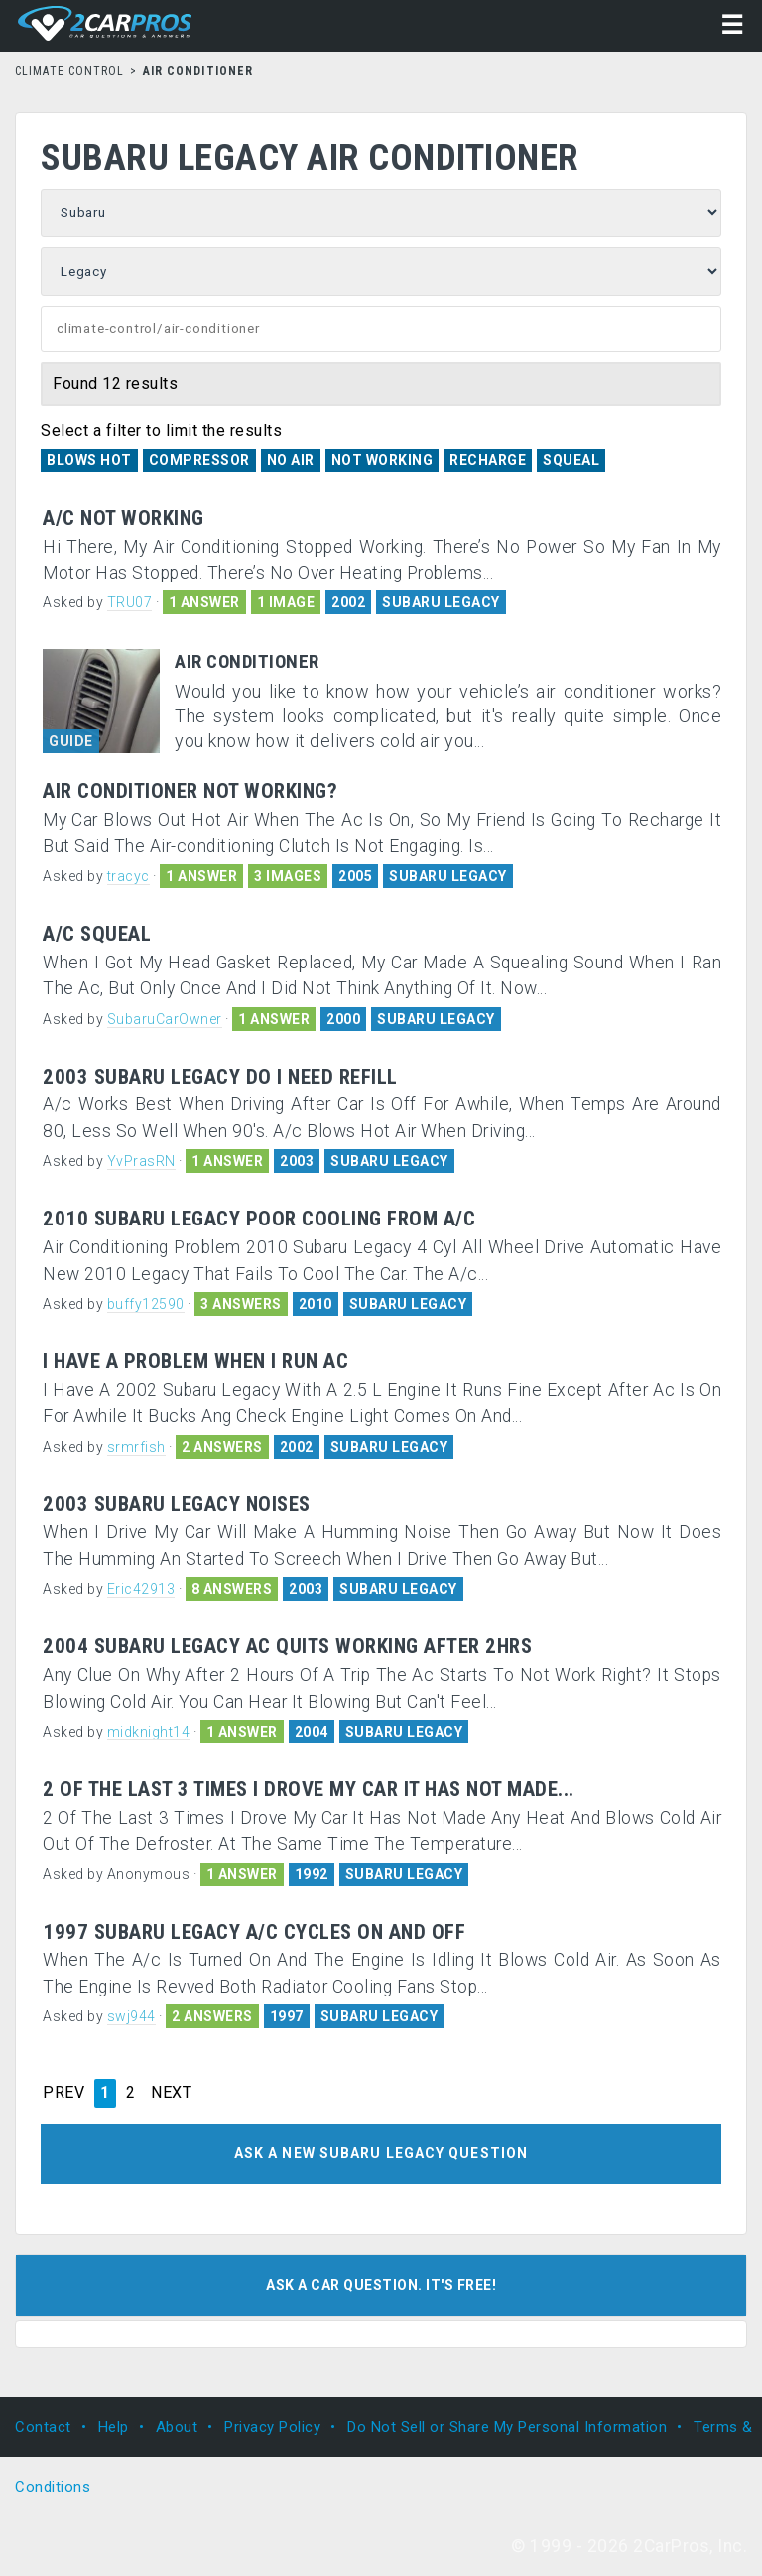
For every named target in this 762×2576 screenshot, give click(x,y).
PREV (63, 2093)
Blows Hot (89, 460)
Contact (43, 2427)
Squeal (571, 460)
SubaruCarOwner (164, 1019)
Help (113, 2427)
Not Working (382, 460)
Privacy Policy (272, 2427)
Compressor (199, 460)
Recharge (487, 460)
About (177, 2427)
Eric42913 (141, 1589)
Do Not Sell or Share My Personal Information (507, 2427)
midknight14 (148, 1731)
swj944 (131, 2016)
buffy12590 (146, 1304)
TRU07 (130, 602)
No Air (291, 460)
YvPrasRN (141, 1161)
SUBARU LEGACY (441, 602)
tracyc (128, 876)
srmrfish (136, 1447)
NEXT (171, 2093)
